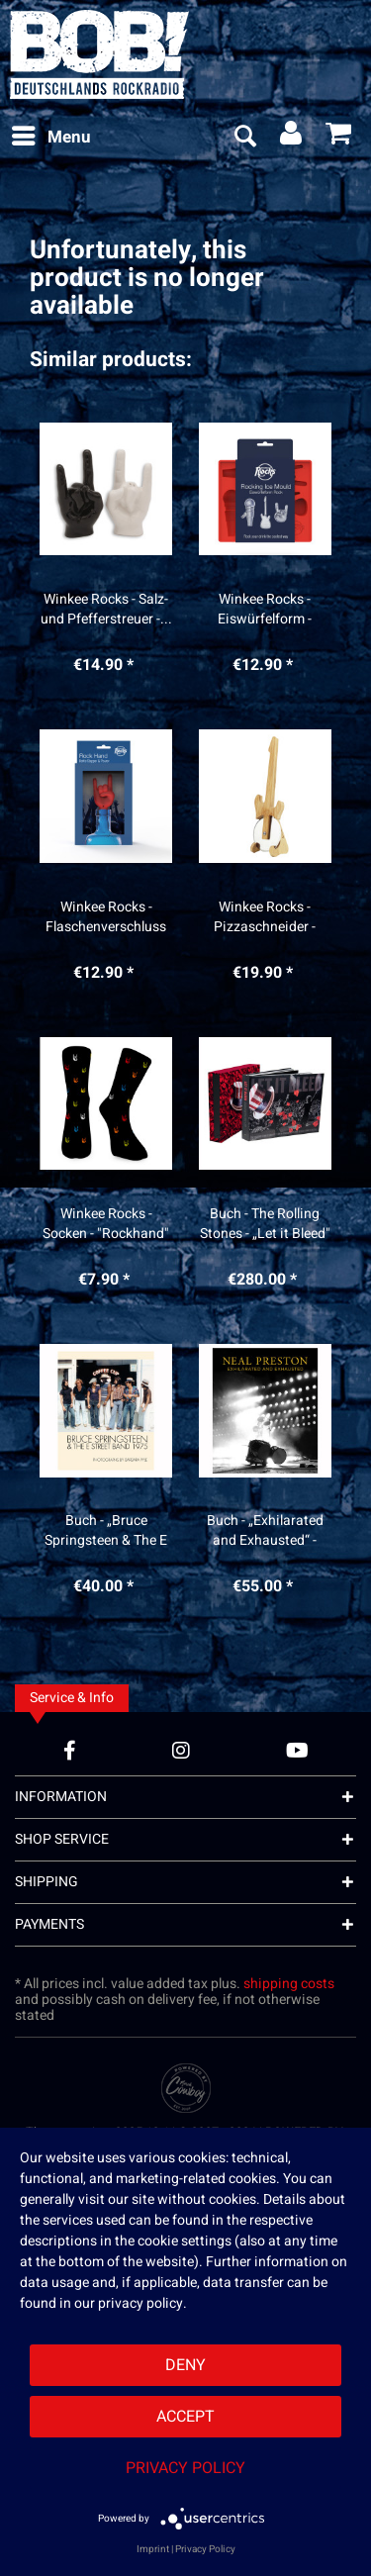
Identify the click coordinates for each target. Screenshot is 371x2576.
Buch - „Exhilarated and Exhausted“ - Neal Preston (265, 1531)
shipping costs (288, 1983)
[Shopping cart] (339, 137)
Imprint (153, 2549)
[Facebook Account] (69, 1750)
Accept (185, 2417)
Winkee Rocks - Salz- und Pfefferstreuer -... (106, 609)
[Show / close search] (244, 137)
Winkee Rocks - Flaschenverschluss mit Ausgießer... (106, 917)
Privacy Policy (185, 2468)
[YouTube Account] (297, 1750)
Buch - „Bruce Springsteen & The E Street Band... (106, 1531)
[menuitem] (50, 137)
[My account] (292, 137)
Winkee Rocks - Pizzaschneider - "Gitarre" (265, 917)
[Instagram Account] (181, 1750)
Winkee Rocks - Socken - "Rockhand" (106, 1224)
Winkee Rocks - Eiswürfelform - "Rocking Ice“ (265, 609)
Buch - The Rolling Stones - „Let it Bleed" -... (265, 1224)
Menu (51, 135)
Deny (185, 2365)
